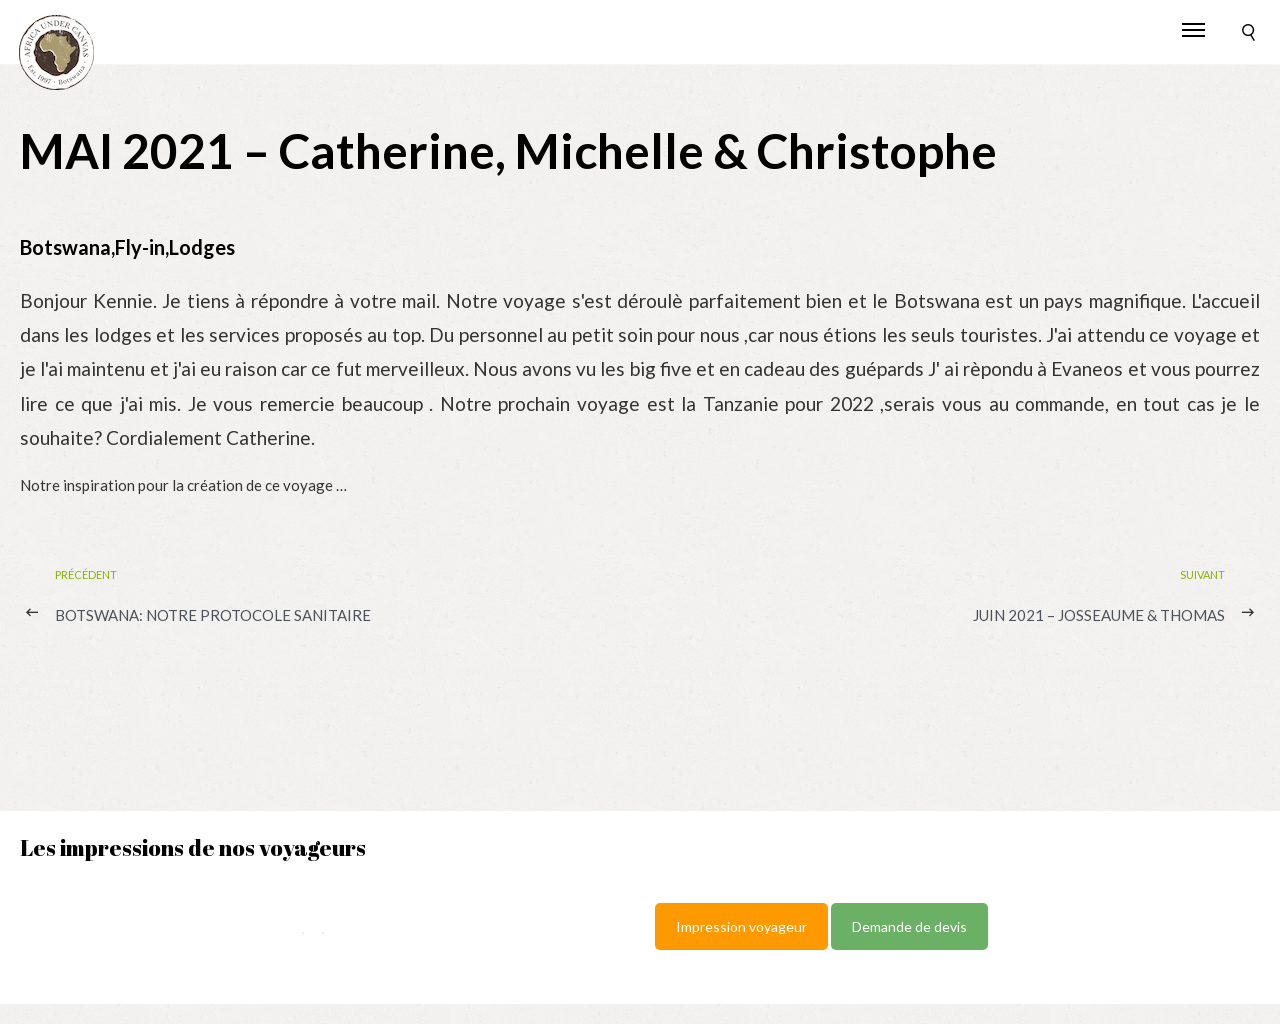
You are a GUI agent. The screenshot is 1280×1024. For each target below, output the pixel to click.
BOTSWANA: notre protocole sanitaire (213, 615)
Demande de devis (909, 926)
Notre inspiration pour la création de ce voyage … (183, 485)
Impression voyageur (741, 926)
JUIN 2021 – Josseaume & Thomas (1099, 615)
